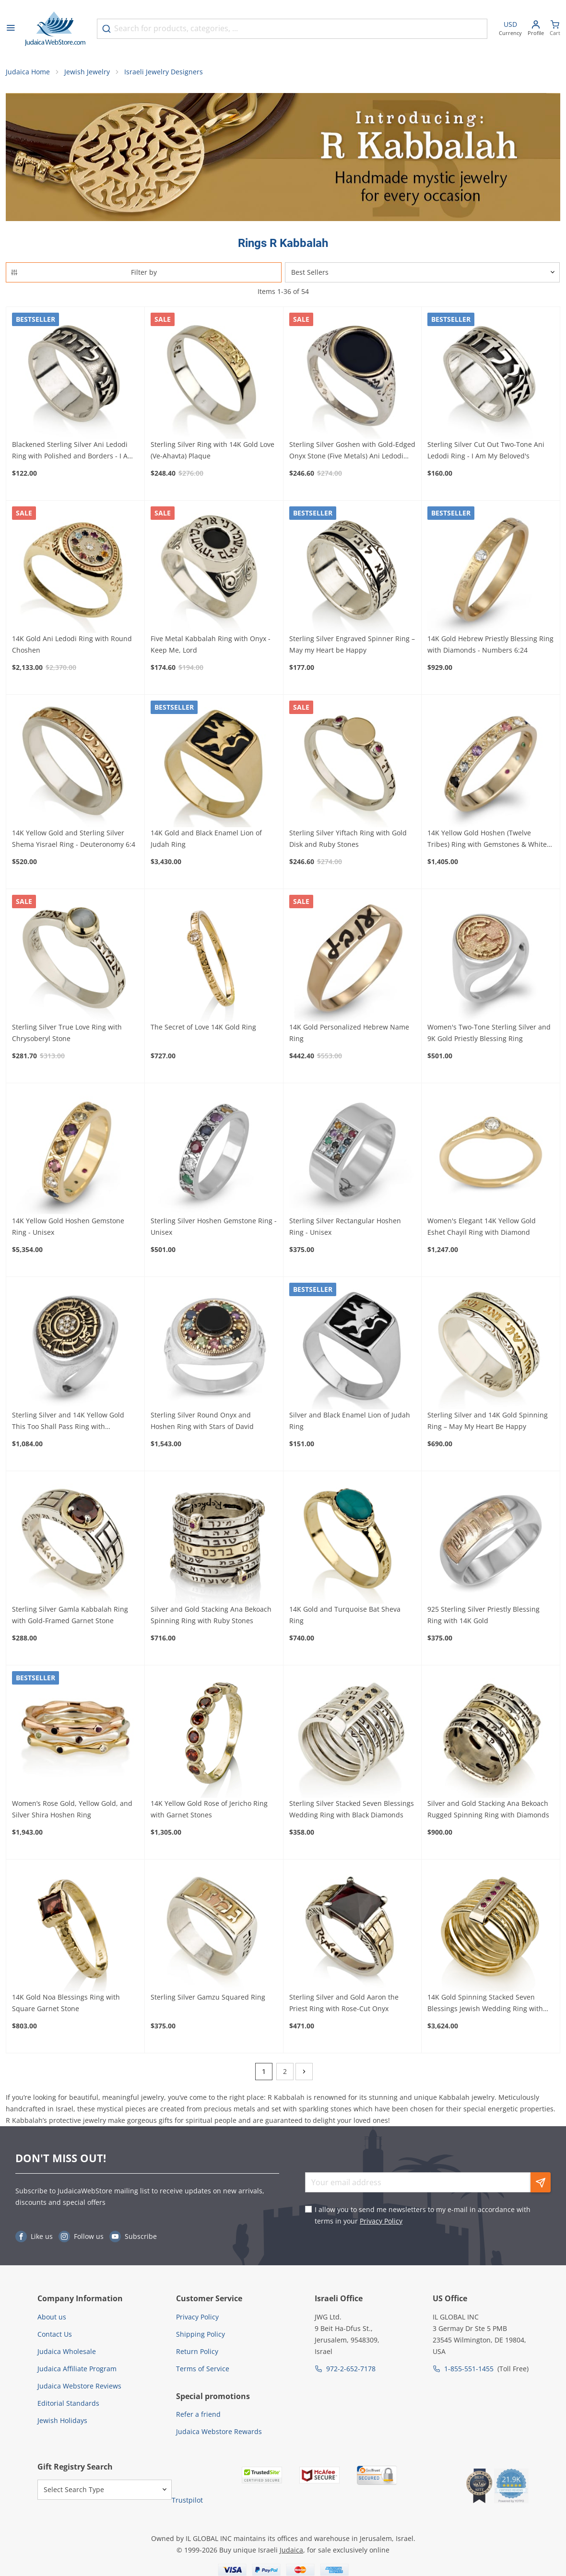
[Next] (304, 2075)
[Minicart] (555, 29)
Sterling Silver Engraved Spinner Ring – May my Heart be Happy (352, 647)
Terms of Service (202, 2371)
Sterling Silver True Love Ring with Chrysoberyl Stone (67, 1035)
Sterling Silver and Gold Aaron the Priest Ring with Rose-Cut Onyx (344, 2006)
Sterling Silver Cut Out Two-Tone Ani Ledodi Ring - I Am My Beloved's (485, 453)
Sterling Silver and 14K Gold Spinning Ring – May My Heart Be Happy (487, 1424)
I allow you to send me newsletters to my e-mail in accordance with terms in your (423, 2218)
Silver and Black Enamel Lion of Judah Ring (349, 1424)
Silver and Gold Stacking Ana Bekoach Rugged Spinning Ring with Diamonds (488, 1812)
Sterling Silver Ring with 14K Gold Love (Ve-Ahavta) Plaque (212, 453)
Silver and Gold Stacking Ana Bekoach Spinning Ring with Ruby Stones (211, 1617)
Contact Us (54, 2337)
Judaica (291, 2552)
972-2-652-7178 (351, 2371)
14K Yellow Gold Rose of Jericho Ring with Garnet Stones (209, 1812)
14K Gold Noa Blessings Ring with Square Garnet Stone (66, 2006)
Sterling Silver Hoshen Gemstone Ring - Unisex (214, 1229)
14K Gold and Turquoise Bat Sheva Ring (345, 1617)
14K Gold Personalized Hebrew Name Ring (349, 1035)
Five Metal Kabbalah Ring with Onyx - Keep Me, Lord (211, 647)
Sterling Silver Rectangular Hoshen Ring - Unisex (345, 1229)
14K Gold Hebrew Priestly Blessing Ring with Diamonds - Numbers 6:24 (490, 647)
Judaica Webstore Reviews (79, 2388)
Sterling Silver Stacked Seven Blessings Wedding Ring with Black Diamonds (351, 1812)
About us (51, 2319)
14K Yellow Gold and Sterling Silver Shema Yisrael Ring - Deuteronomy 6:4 (73, 841)
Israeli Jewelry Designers (163, 74)
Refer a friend (198, 2417)
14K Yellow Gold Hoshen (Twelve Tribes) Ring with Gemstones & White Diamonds (487, 842)
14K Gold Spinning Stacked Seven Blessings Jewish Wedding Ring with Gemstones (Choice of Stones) (485, 2007)
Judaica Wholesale (66, 2354)
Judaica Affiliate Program (77, 2371)
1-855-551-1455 (469, 2371)
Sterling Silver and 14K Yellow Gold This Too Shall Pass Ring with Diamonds (68, 1425)
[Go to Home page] (55, 29)
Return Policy (197, 2354)
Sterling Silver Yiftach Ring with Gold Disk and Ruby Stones (348, 841)
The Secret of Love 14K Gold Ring (203, 1029)
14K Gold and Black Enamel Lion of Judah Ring (206, 841)
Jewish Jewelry (87, 74)
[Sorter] (422, 275)
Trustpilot (187, 2502)
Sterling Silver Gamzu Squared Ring (208, 2000)
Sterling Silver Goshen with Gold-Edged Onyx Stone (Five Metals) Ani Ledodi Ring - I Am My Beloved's (352, 454)
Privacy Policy (381, 2224)
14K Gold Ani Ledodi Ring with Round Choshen (72, 647)
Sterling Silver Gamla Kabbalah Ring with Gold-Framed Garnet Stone (70, 1617)
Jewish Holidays (62, 2423)
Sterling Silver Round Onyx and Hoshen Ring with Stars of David (202, 1424)
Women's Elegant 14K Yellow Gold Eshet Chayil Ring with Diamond (481, 1229)
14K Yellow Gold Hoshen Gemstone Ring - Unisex (68, 1229)
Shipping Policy (200, 2337)
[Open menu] (10, 29)
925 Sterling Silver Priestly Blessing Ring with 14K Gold (483, 1617)
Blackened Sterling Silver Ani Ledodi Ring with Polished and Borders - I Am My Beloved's (73, 454)
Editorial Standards (68, 2406)
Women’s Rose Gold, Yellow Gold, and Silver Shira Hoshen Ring (72, 1812)
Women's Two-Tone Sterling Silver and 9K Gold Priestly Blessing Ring (489, 1035)
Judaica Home (28, 74)
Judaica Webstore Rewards (219, 2434)
